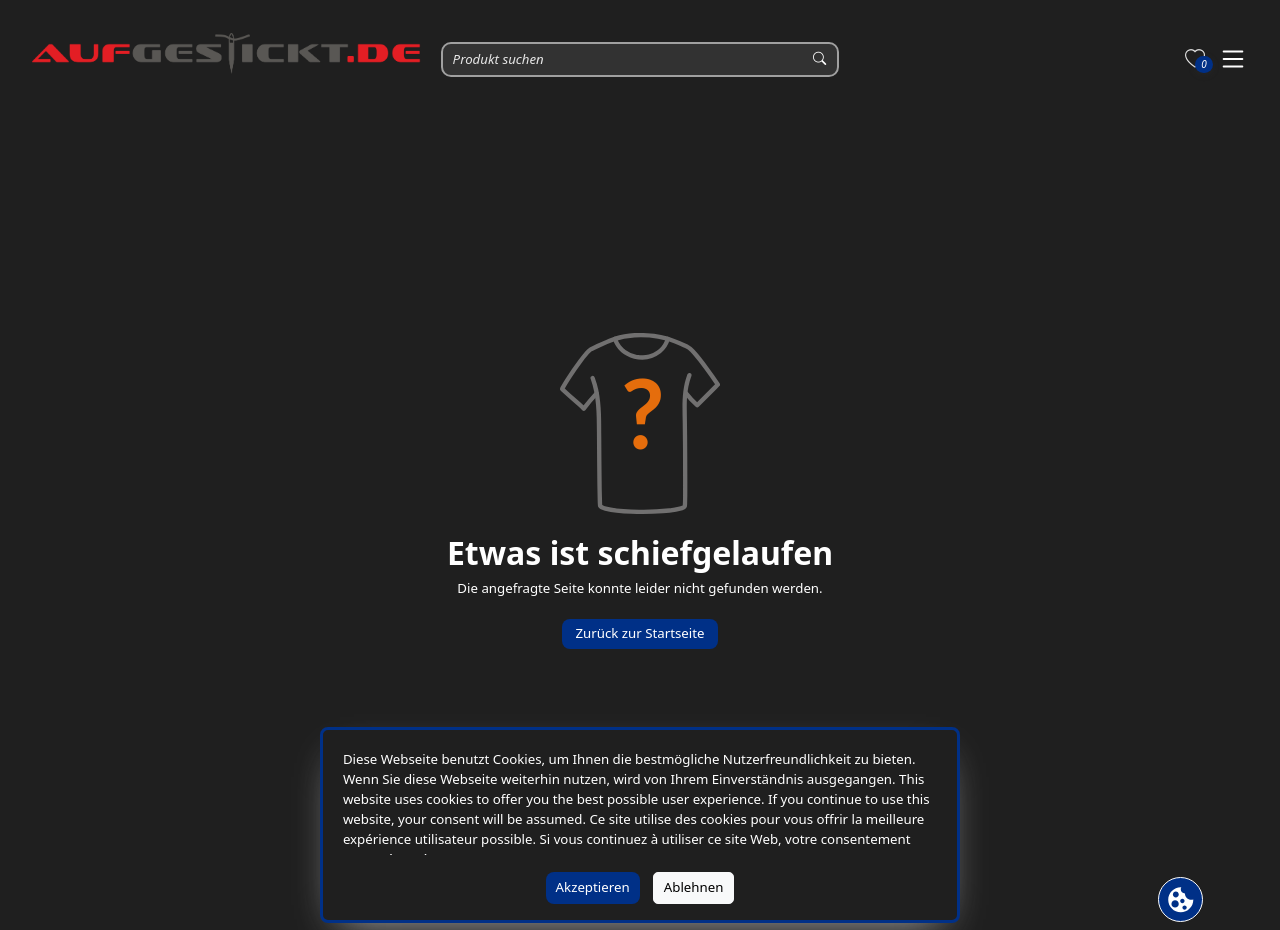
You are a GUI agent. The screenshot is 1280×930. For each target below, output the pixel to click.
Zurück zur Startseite (639, 633)
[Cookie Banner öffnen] (1180, 899)
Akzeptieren (593, 887)
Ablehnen (694, 887)
